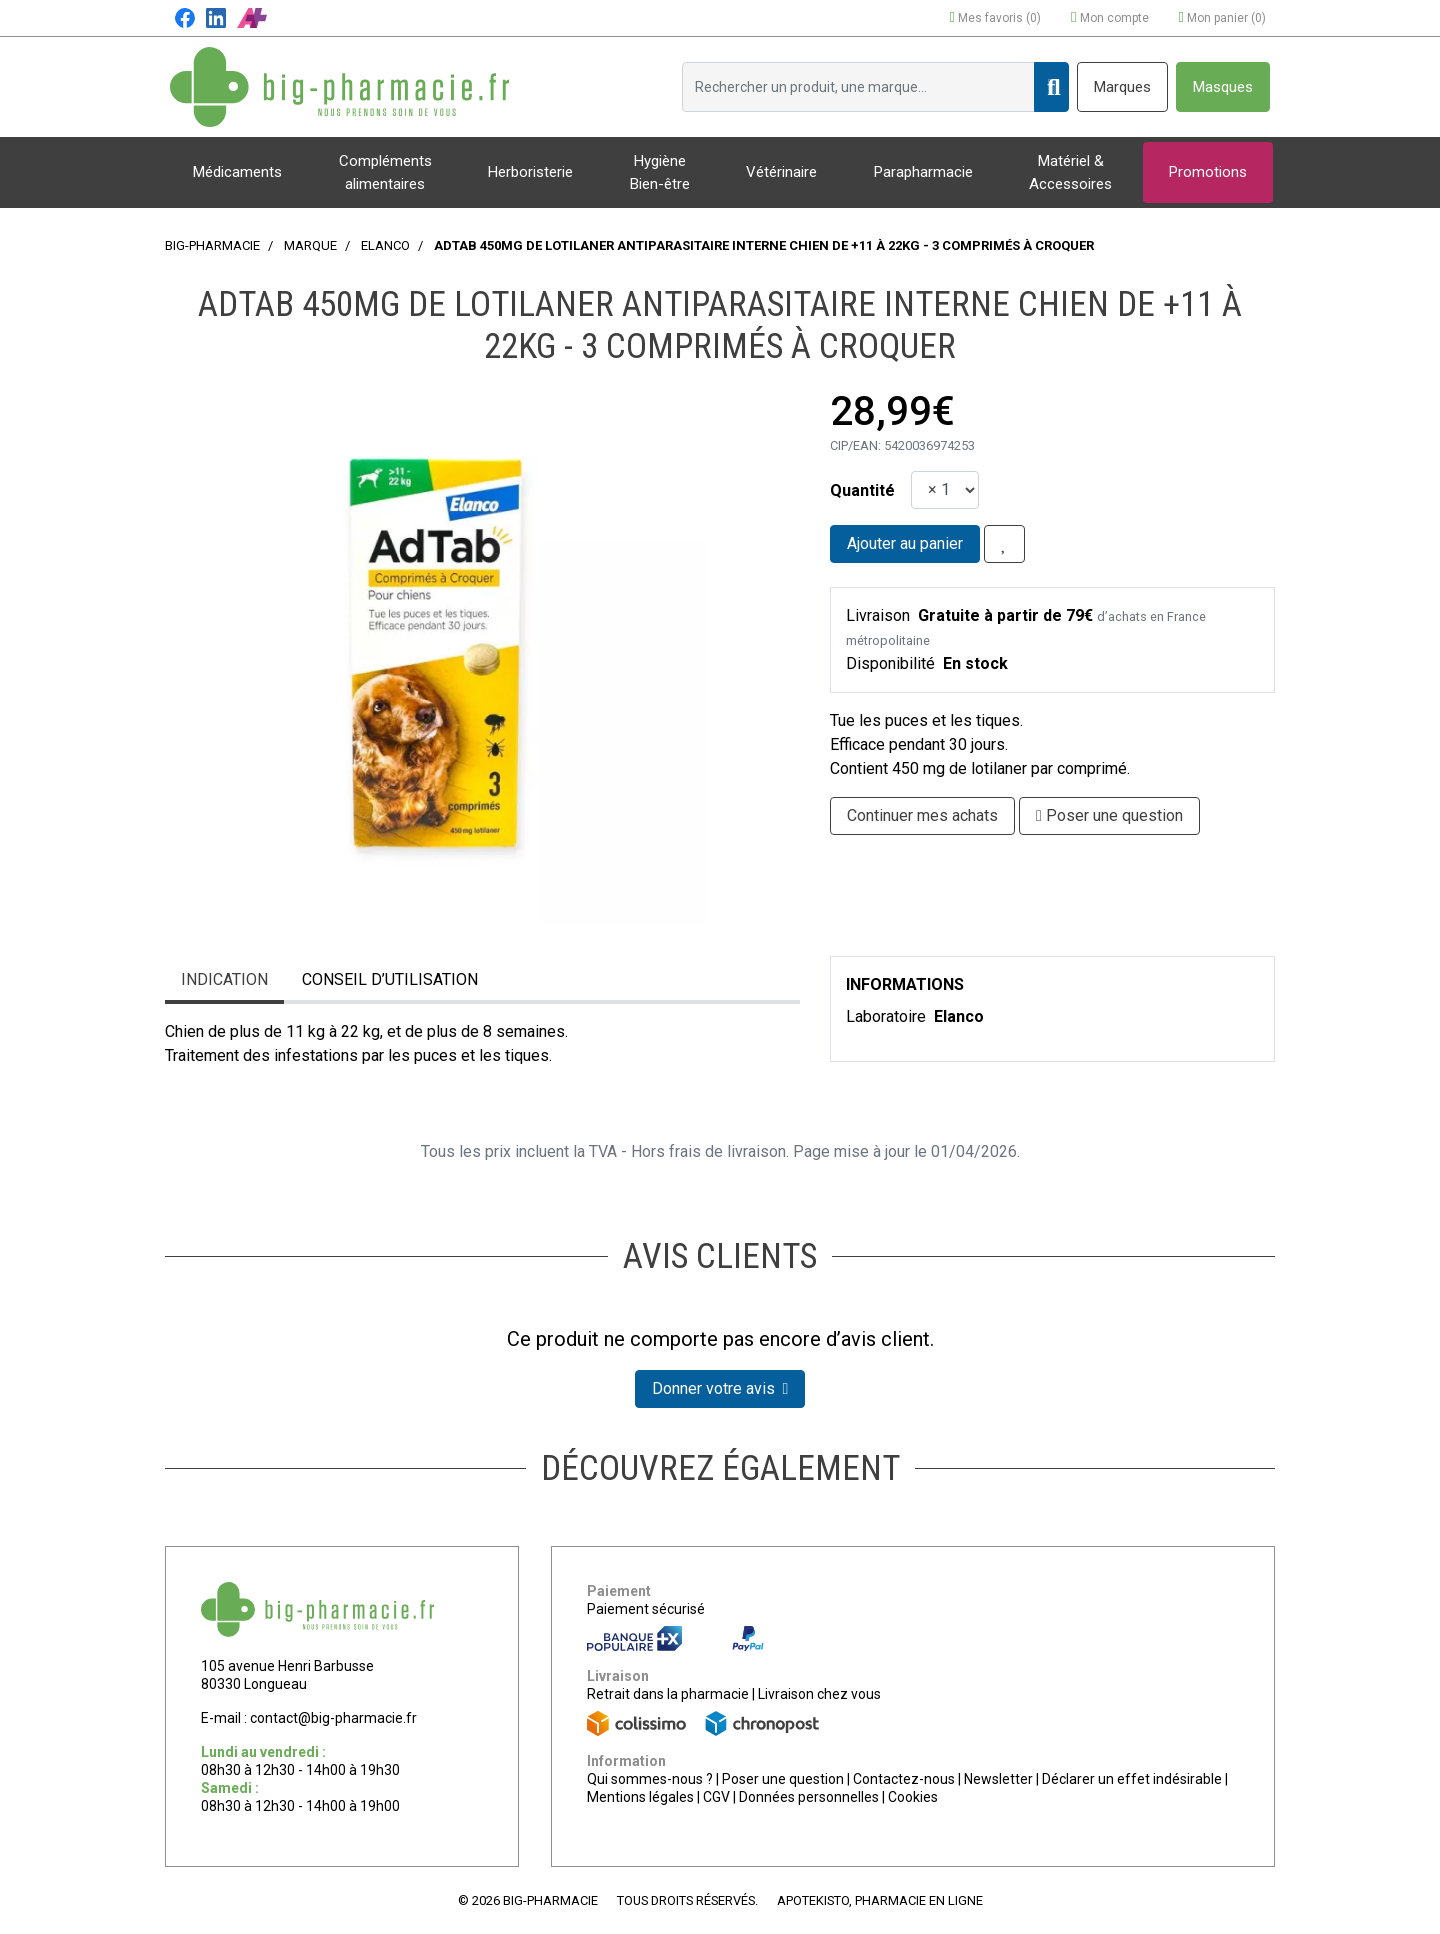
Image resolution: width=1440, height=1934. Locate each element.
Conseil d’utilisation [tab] (390, 979)
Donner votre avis (720, 1388)
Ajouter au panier (905, 543)
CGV (716, 1797)
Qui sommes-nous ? (650, 1779)
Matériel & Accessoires (1070, 172)
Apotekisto (880, 1900)
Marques (1122, 87)
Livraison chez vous (819, 1694)
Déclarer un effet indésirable (1132, 1779)
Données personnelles (809, 1797)
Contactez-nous (904, 1779)
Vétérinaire (781, 172)
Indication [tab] (224, 979)
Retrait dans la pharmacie (668, 1694)
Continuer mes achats (922, 815)
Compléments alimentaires (385, 172)
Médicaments (237, 172)
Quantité (862, 490)
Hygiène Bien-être (660, 172)
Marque (310, 245)
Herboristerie (530, 172)
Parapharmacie (923, 172)
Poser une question (783, 1779)
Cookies (913, 1797)
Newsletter (998, 1779)
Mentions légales (640, 1797)
